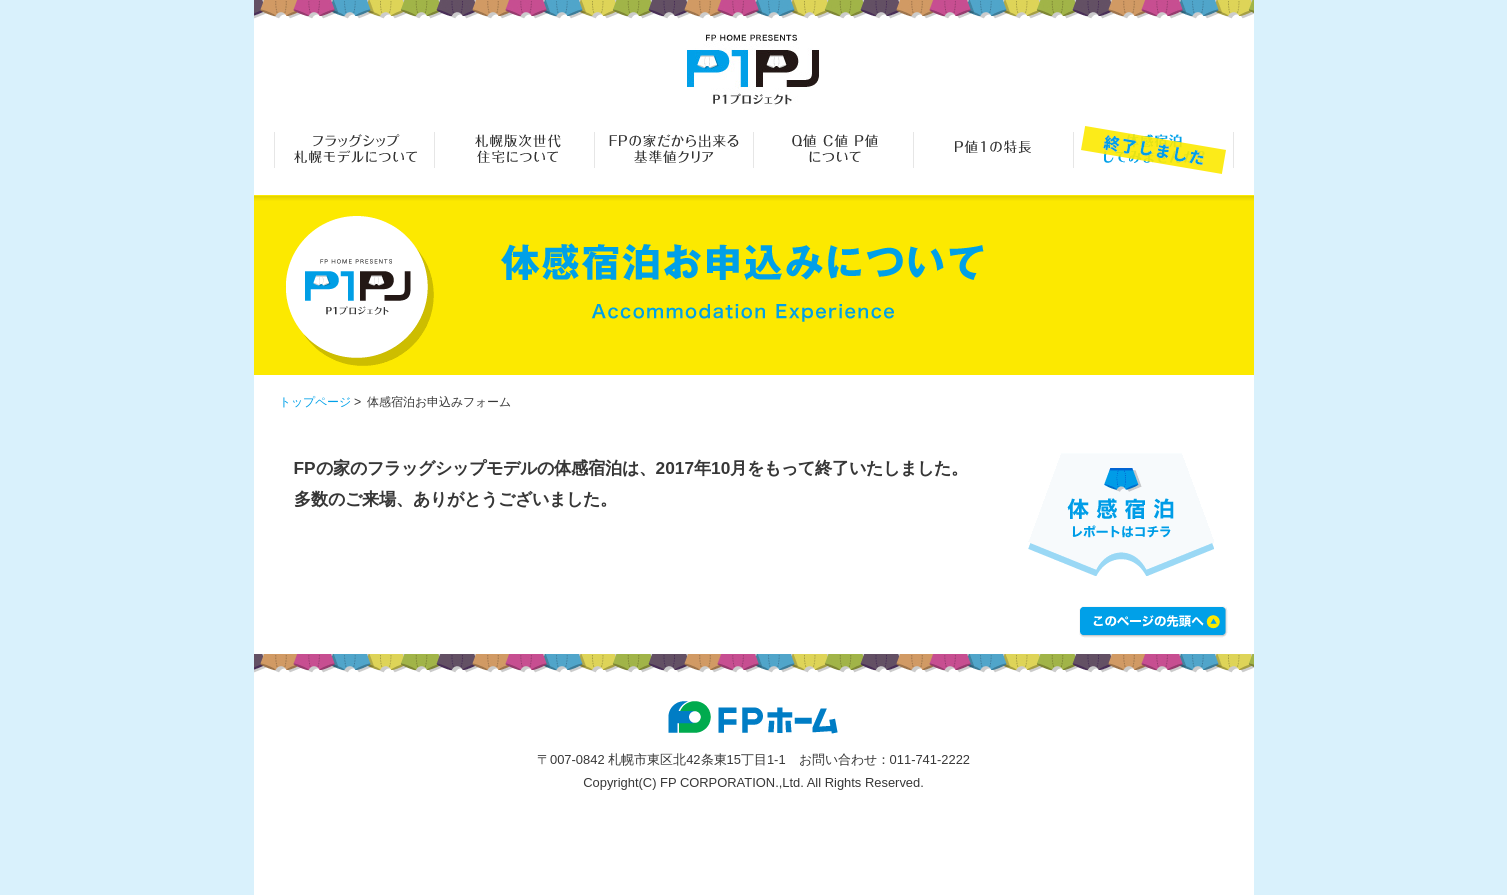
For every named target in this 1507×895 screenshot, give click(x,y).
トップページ (315, 402)
